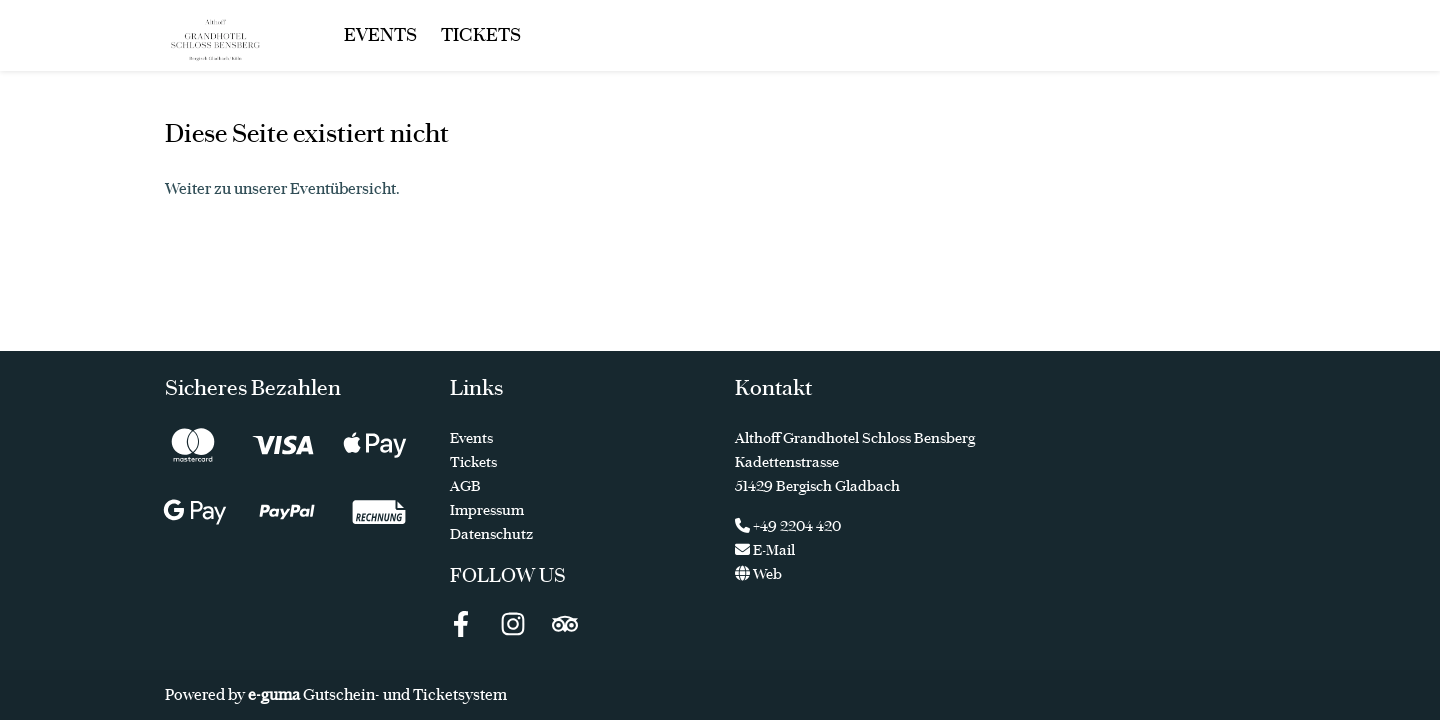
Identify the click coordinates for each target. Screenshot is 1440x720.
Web (758, 574)
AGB (465, 486)
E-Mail (765, 550)
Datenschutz (491, 534)
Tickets (481, 34)
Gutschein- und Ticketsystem (377, 694)
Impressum (487, 510)
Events (380, 34)
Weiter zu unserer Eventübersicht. (282, 188)
